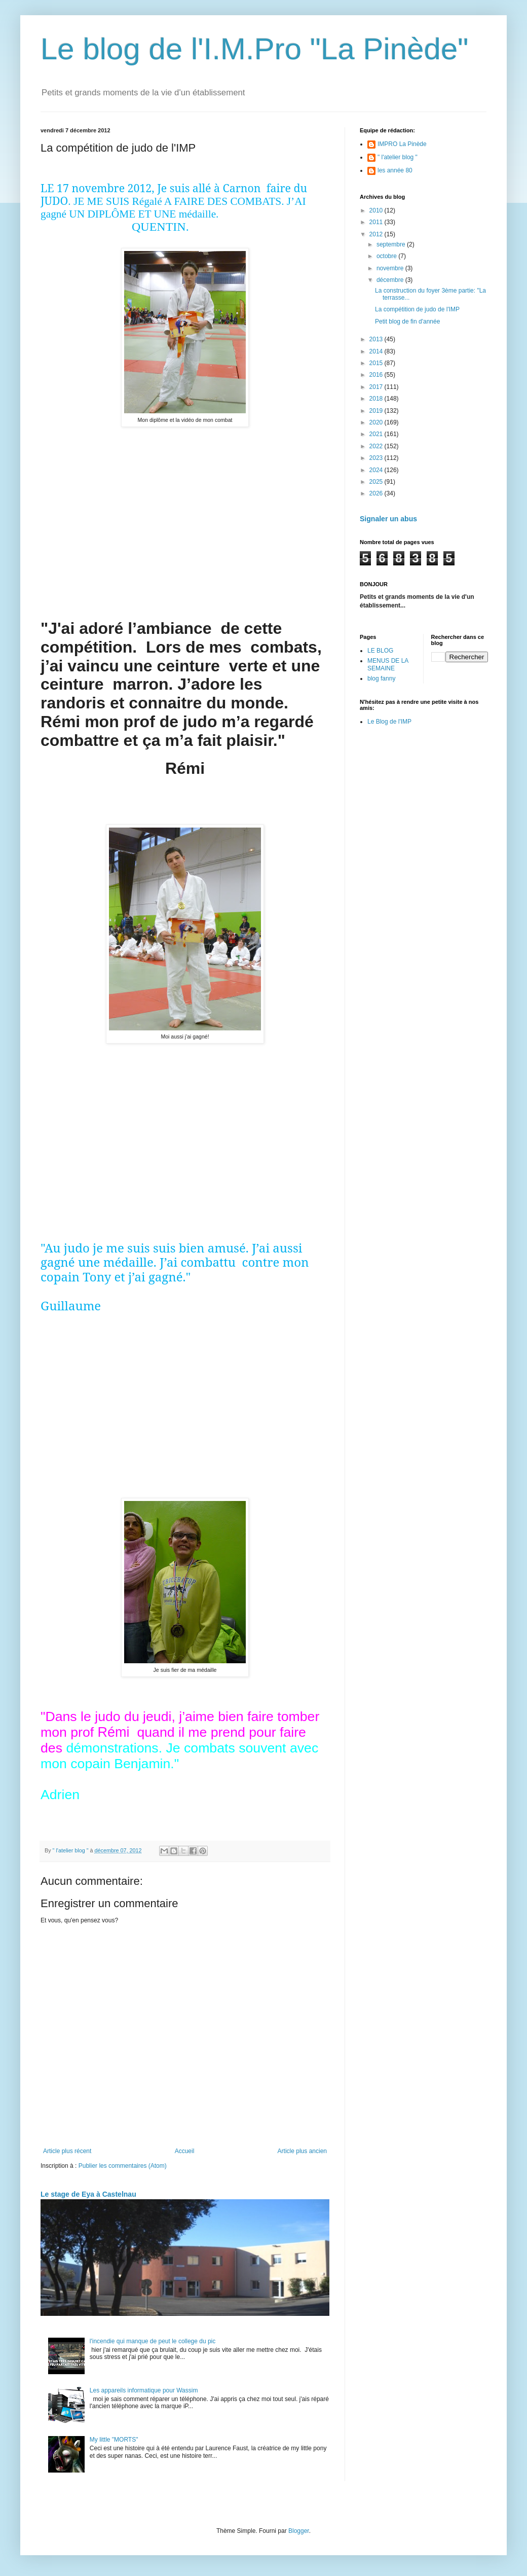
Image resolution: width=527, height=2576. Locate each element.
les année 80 (395, 170)
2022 (377, 446)
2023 (377, 457)
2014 (377, 351)
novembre (391, 268)
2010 (377, 210)
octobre (387, 256)
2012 (377, 234)
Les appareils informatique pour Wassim (144, 2390)
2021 (377, 434)
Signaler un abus (388, 519)
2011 (377, 222)
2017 (377, 386)
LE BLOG (380, 650)
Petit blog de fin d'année (407, 321)
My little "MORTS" (114, 2439)
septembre (392, 244)
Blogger (298, 2530)
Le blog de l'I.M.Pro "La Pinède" (255, 49)
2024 (377, 470)
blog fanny (381, 678)
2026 (377, 493)
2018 (377, 398)
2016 (377, 374)
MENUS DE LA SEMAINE (387, 664)
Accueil (185, 2151)
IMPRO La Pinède (402, 144)
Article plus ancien (302, 2151)
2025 (377, 481)
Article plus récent (67, 2151)
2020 (377, 422)
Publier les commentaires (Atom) (123, 2165)
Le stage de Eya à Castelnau (88, 2194)
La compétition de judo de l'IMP (417, 309)
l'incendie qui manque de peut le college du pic (152, 2341)
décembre (391, 279)
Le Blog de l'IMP (389, 721)
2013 (377, 339)
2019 (377, 410)
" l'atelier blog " (398, 157)
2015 (377, 363)
